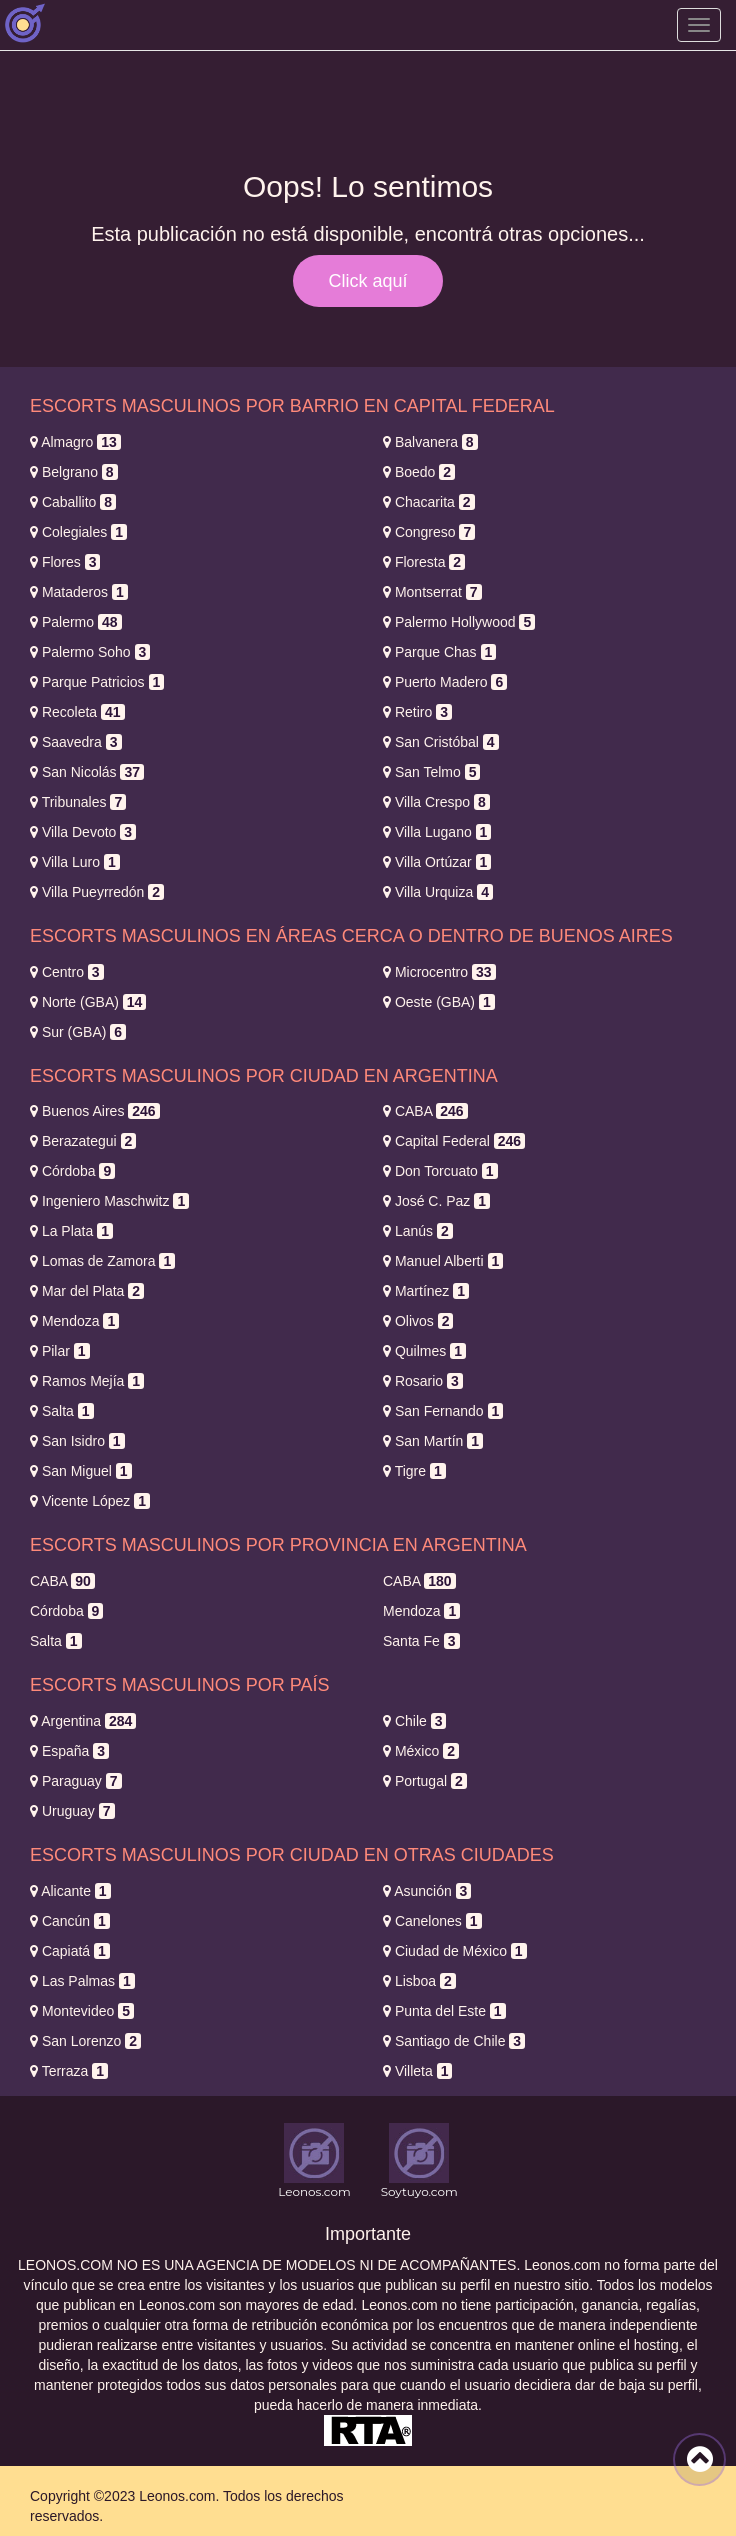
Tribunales (78, 802)
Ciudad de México (455, 1951)
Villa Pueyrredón (97, 892)
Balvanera (430, 442)
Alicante (70, 1891)
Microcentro (439, 972)
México (421, 1751)
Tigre (414, 1471)
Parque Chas (439, 652)
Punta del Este (444, 2011)
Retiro (417, 712)
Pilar (60, 1351)
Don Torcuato (440, 1171)
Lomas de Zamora (102, 1261)
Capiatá (70, 1951)
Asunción (427, 1891)
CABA (425, 1111)
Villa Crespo (436, 802)
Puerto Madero (445, 682)
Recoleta (77, 712)
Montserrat (432, 592)
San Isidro (77, 1441)
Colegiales (78, 532)
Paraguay (76, 1781)
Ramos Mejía (87, 1381)
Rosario (423, 1381)
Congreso (429, 532)
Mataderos (79, 592)
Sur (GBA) (78, 1032)
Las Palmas (82, 1981)
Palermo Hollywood (459, 622)
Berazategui (83, 1141)
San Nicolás (87, 772)
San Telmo (431, 772)
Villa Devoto (83, 832)
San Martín (433, 1441)
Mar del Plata (87, 1291)
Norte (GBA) (88, 1002)
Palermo (76, 622)
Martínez (426, 1291)
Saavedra (76, 742)
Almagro (75, 442)
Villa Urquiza (438, 892)
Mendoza (74, 1321)
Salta (62, 1411)
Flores (65, 562)
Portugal (425, 1781)
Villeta (417, 2071)
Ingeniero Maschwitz (109, 1201)
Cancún (70, 1921)
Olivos (418, 1321)
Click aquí (367, 281)
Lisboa (419, 1981)
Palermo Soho (90, 652)
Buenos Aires (95, 1111)
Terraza (69, 2071)
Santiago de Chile (454, 2041)
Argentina (83, 1721)
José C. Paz (436, 1201)
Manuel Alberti (443, 1261)
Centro (67, 972)
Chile (414, 1721)
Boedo (419, 472)
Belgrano (74, 472)
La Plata (71, 1231)
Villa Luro (75, 862)
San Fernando (443, 1411)
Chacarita (429, 502)
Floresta (424, 562)
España (69, 1751)
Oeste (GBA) (439, 1002)
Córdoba (72, 1171)
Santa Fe (421, 1641)
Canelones (432, 1921)
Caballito (73, 502)
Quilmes (424, 1351)
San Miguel (81, 1471)
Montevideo (82, 2011)
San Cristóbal (441, 742)
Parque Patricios (97, 682)
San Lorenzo (85, 2041)
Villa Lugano (437, 832)
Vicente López (90, 1501)
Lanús (418, 1231)
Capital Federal (454, 1141)
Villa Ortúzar (437, 862)
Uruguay (72, 1811)
